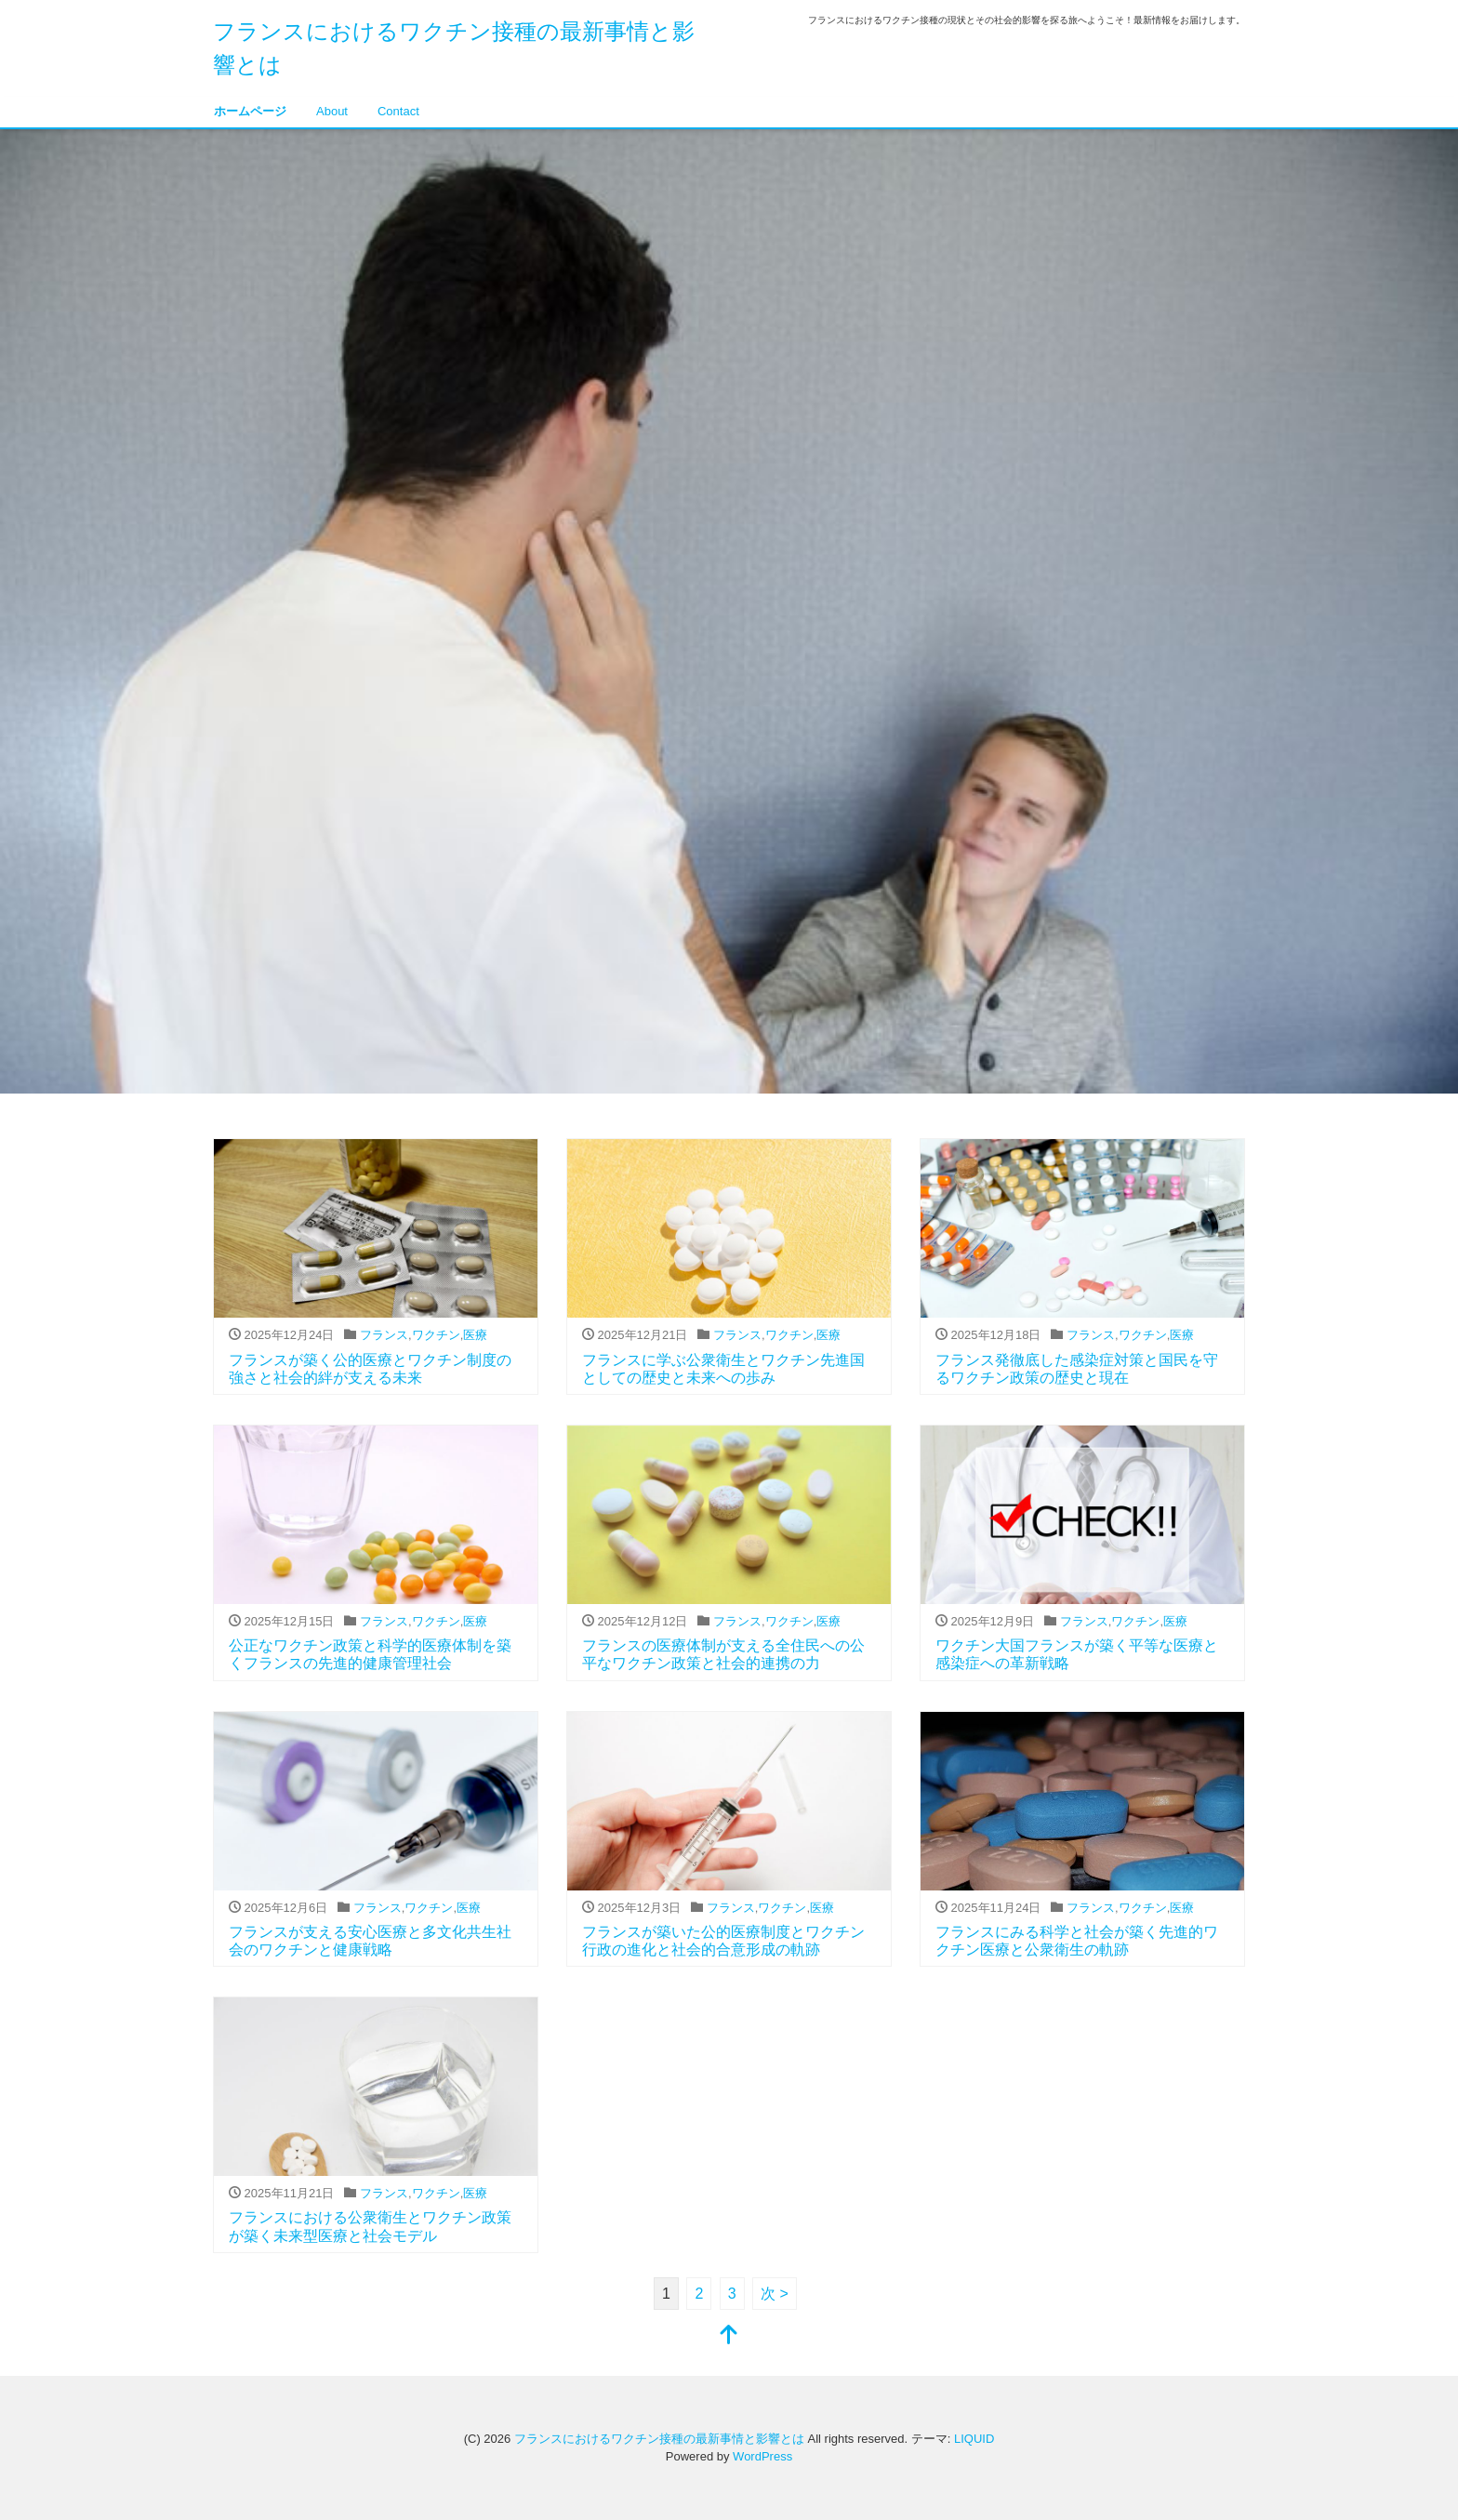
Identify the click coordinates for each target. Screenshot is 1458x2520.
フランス (384, 1335)
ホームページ (250, 111)
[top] (729, 2336)
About (332, 111)
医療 (475, 1335)
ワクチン (436, 1335)
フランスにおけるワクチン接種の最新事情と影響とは (659, 2439)
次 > (775, 2293)
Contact (398, 111)
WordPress (762, 2456)
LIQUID (974, 2439)
